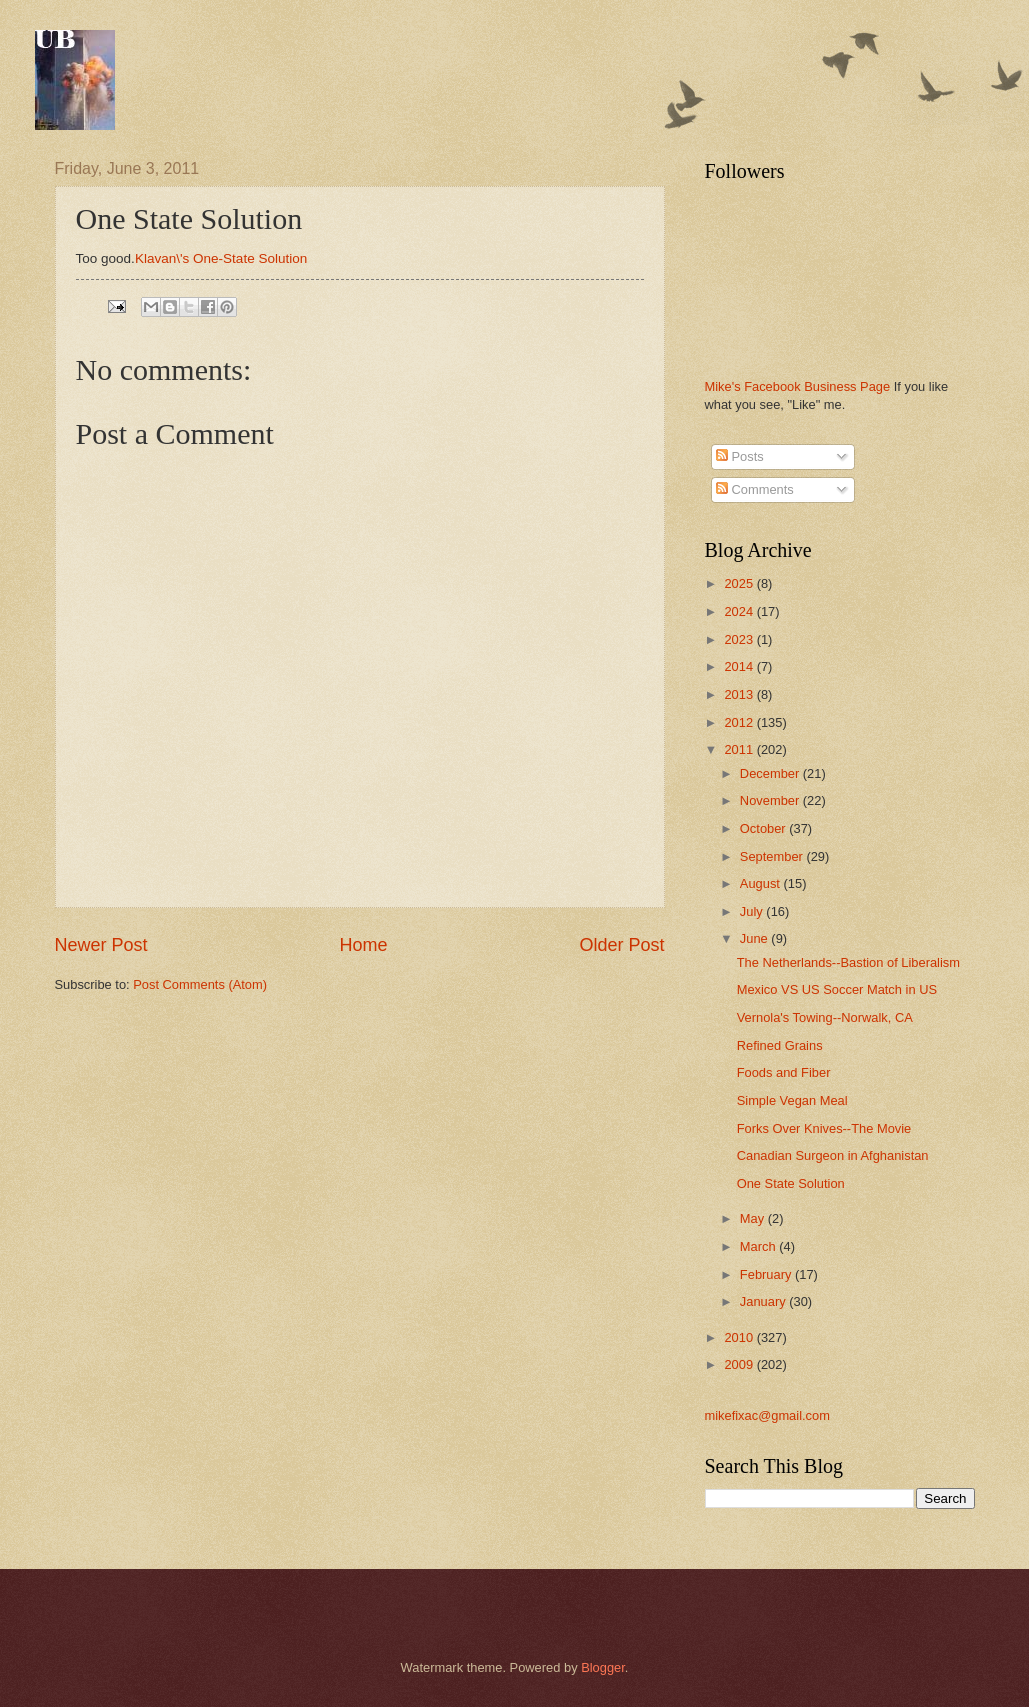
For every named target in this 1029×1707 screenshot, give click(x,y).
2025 (740, 583)
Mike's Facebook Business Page (798, 386)
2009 (740, 1364)
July (753, 911)
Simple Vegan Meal (792, 1100)
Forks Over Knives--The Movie (824, 1128)
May (754, 1218)
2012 (740, 722)
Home (363, 945)
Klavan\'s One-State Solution (221, 258)
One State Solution (791, 1183)
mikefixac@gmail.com (767, 1415)
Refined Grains (780, 1045)
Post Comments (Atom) (200, 984)
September (773, 856)
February (767, 1274)
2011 (740, 749)
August (762, 883)
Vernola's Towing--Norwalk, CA (825, 1017)
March (759, 1246)
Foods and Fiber (784, 1072)
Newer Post (101, 945)
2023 (740, 639)
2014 (740, 666)
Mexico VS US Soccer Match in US (837, 989)
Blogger (603, 1667)
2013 (740, 694)
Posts (740, 456)
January (764, 1301)
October (764, 828)
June (756, 938)
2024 (740, 611)
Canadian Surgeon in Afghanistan (833, 1155)
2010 (740, 1337)
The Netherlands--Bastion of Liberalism (848, 962)
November (771, 800)
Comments (755, 489)
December (771, 773)
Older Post (621, 945)
